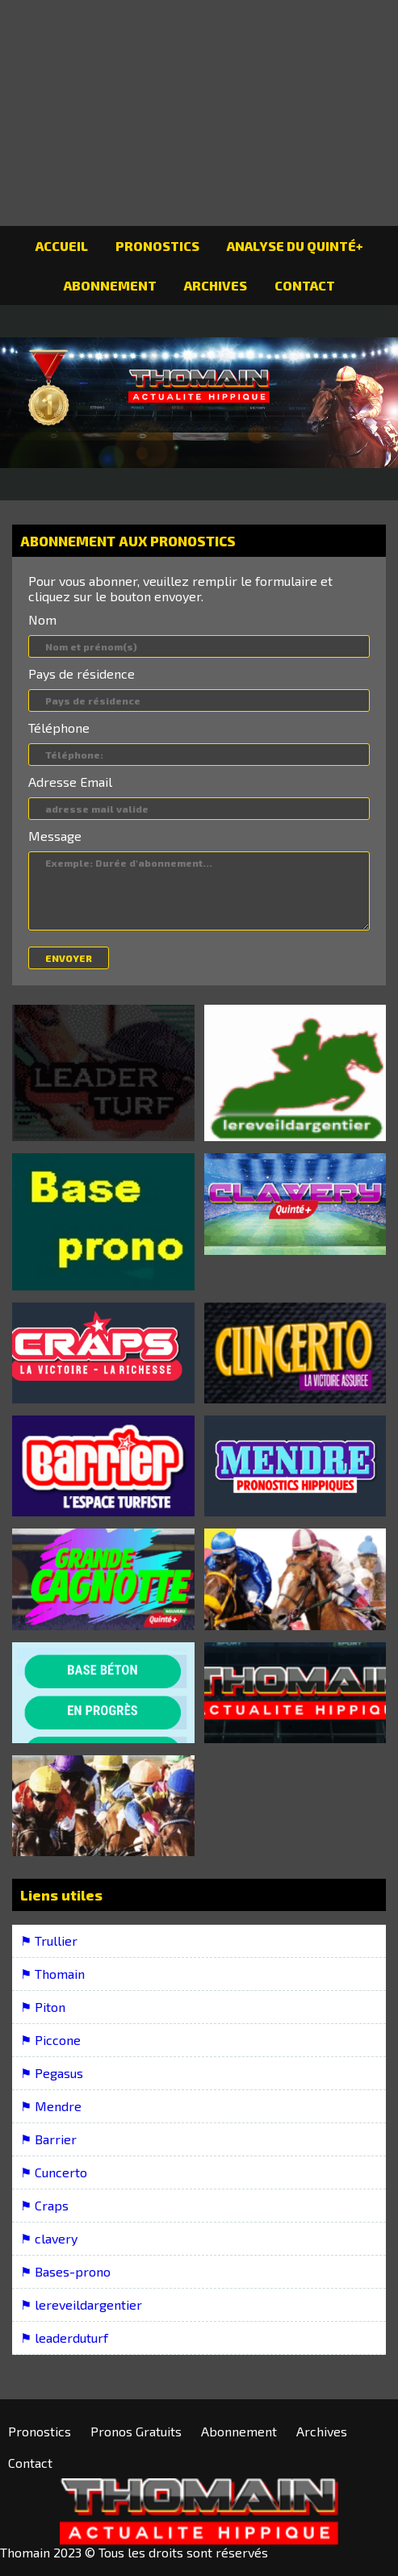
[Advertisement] (199, 113)
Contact (304, 285)
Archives (215, 285)
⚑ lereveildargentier (81, 2304)
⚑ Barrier (48, 2139)
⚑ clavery (49, 2238)
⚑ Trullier (49, 1940)
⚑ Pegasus (51, 2072)
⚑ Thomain (52, 1973)
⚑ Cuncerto (53, 2172)
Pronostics (157, 245)
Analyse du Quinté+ (295, 245)
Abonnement (110, 285)
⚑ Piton (42, 2006)
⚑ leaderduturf (64, 2337)
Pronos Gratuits (136, 2431)
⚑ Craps (44, 2205)
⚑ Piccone (50, 2039)
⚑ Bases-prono (65, 2271)
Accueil (62, 245)
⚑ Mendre (51, 2106)
